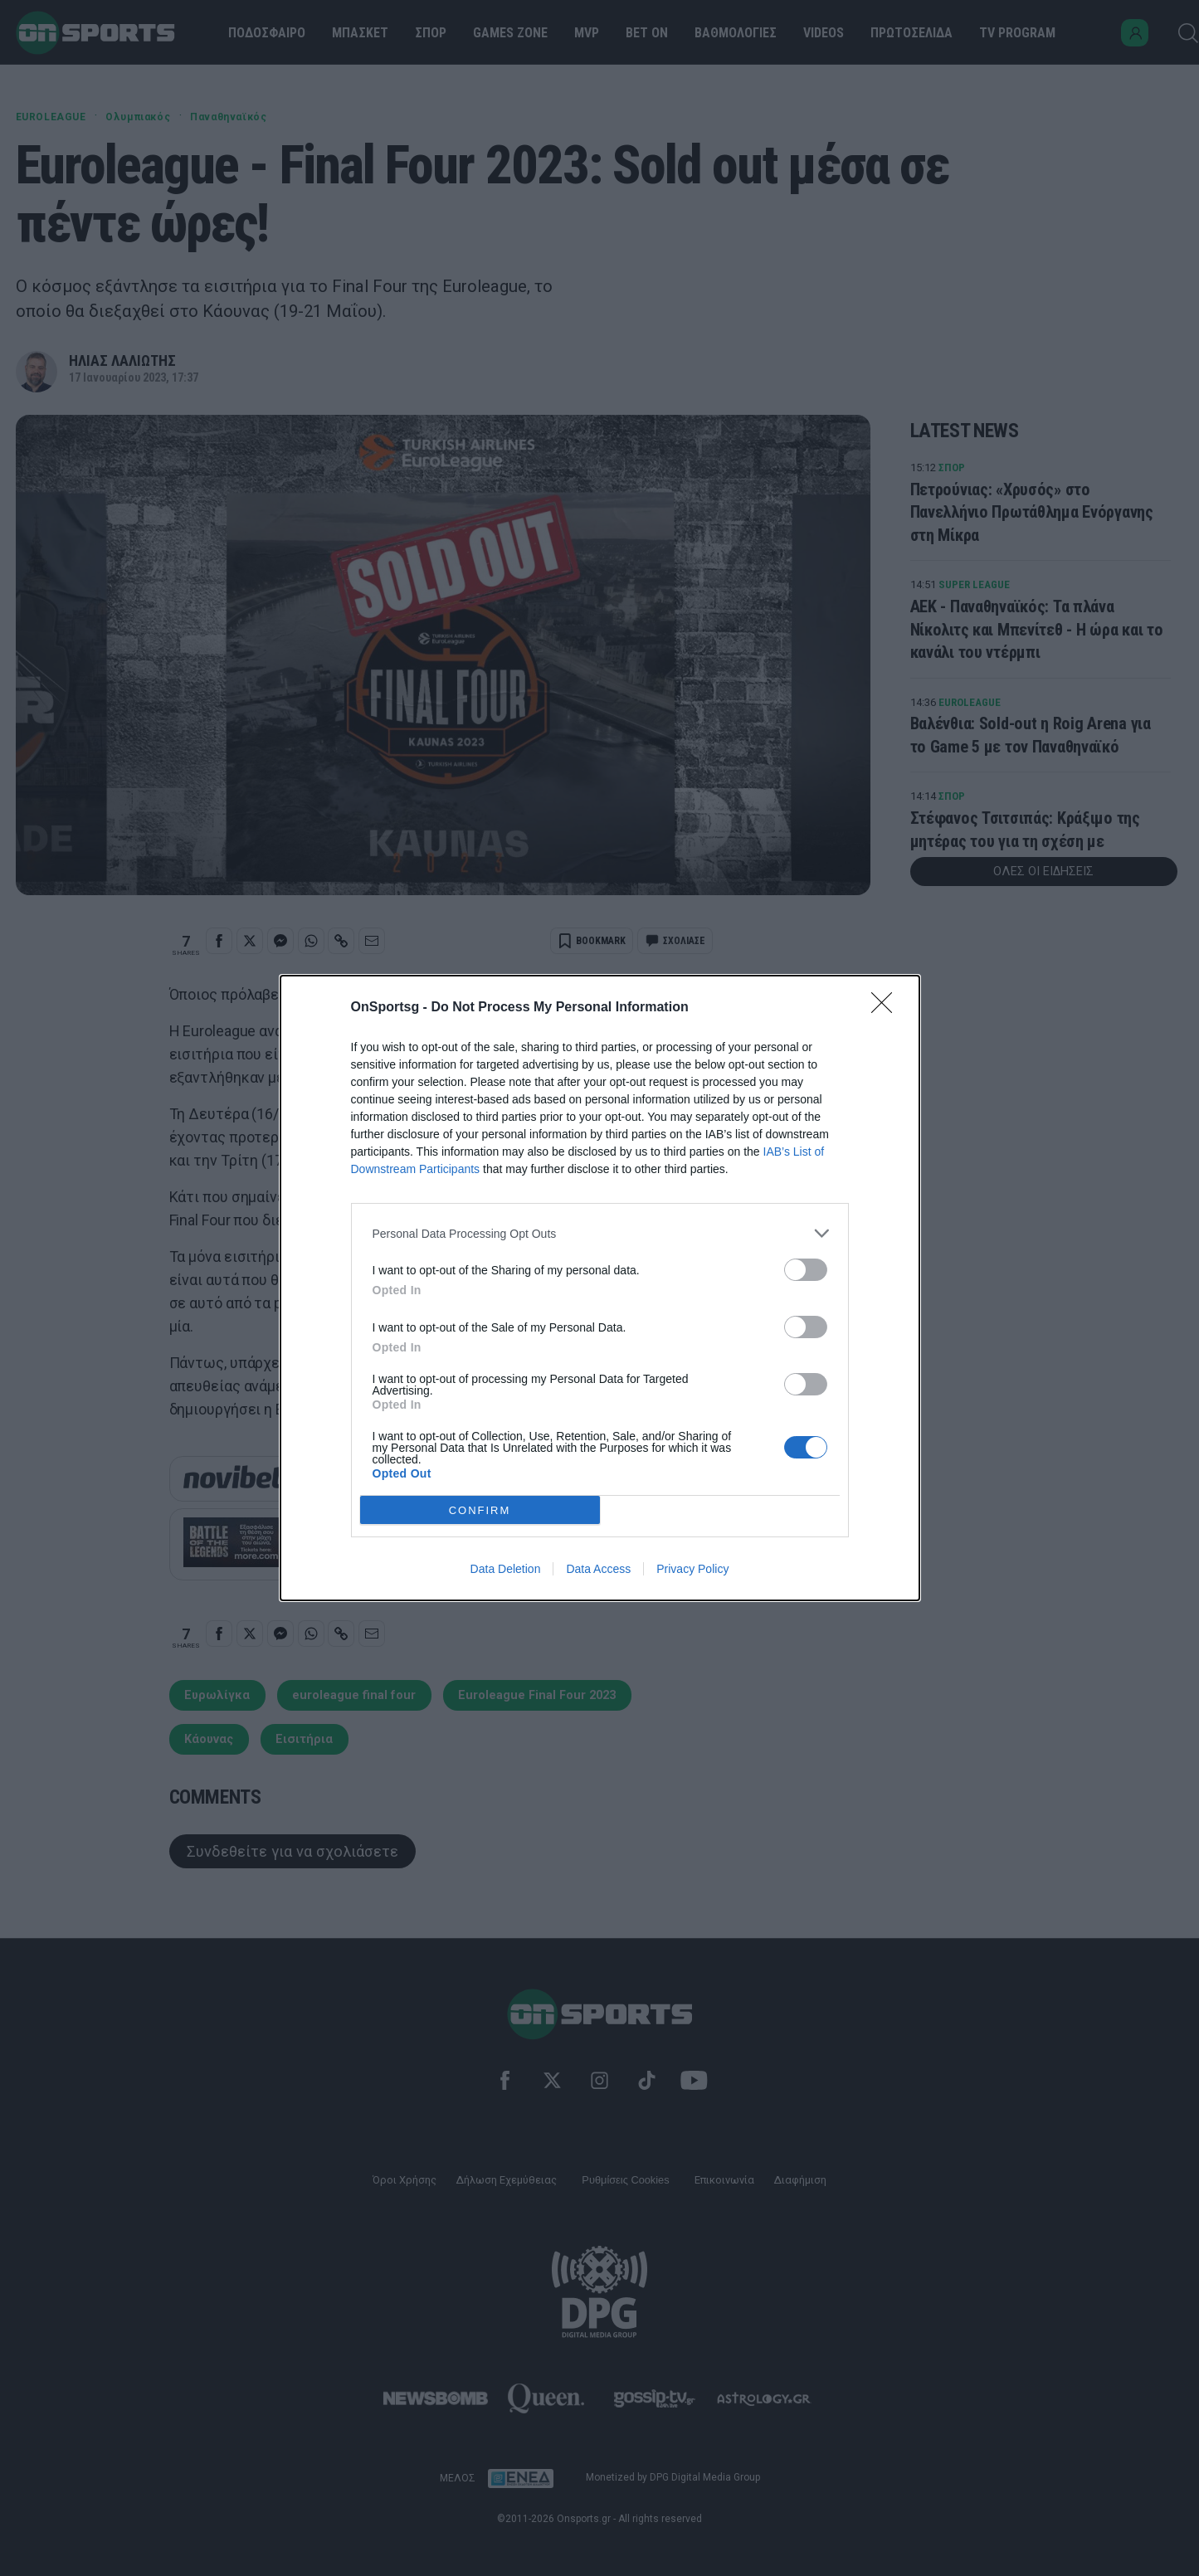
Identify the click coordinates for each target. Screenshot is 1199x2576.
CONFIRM (480, 1510)
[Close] (887, 1008)
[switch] (805, 1270)
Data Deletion (505, 1568)
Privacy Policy (692, 1568)
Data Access (598, 1568)
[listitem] (600, 1233)
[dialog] (599, 1288)
